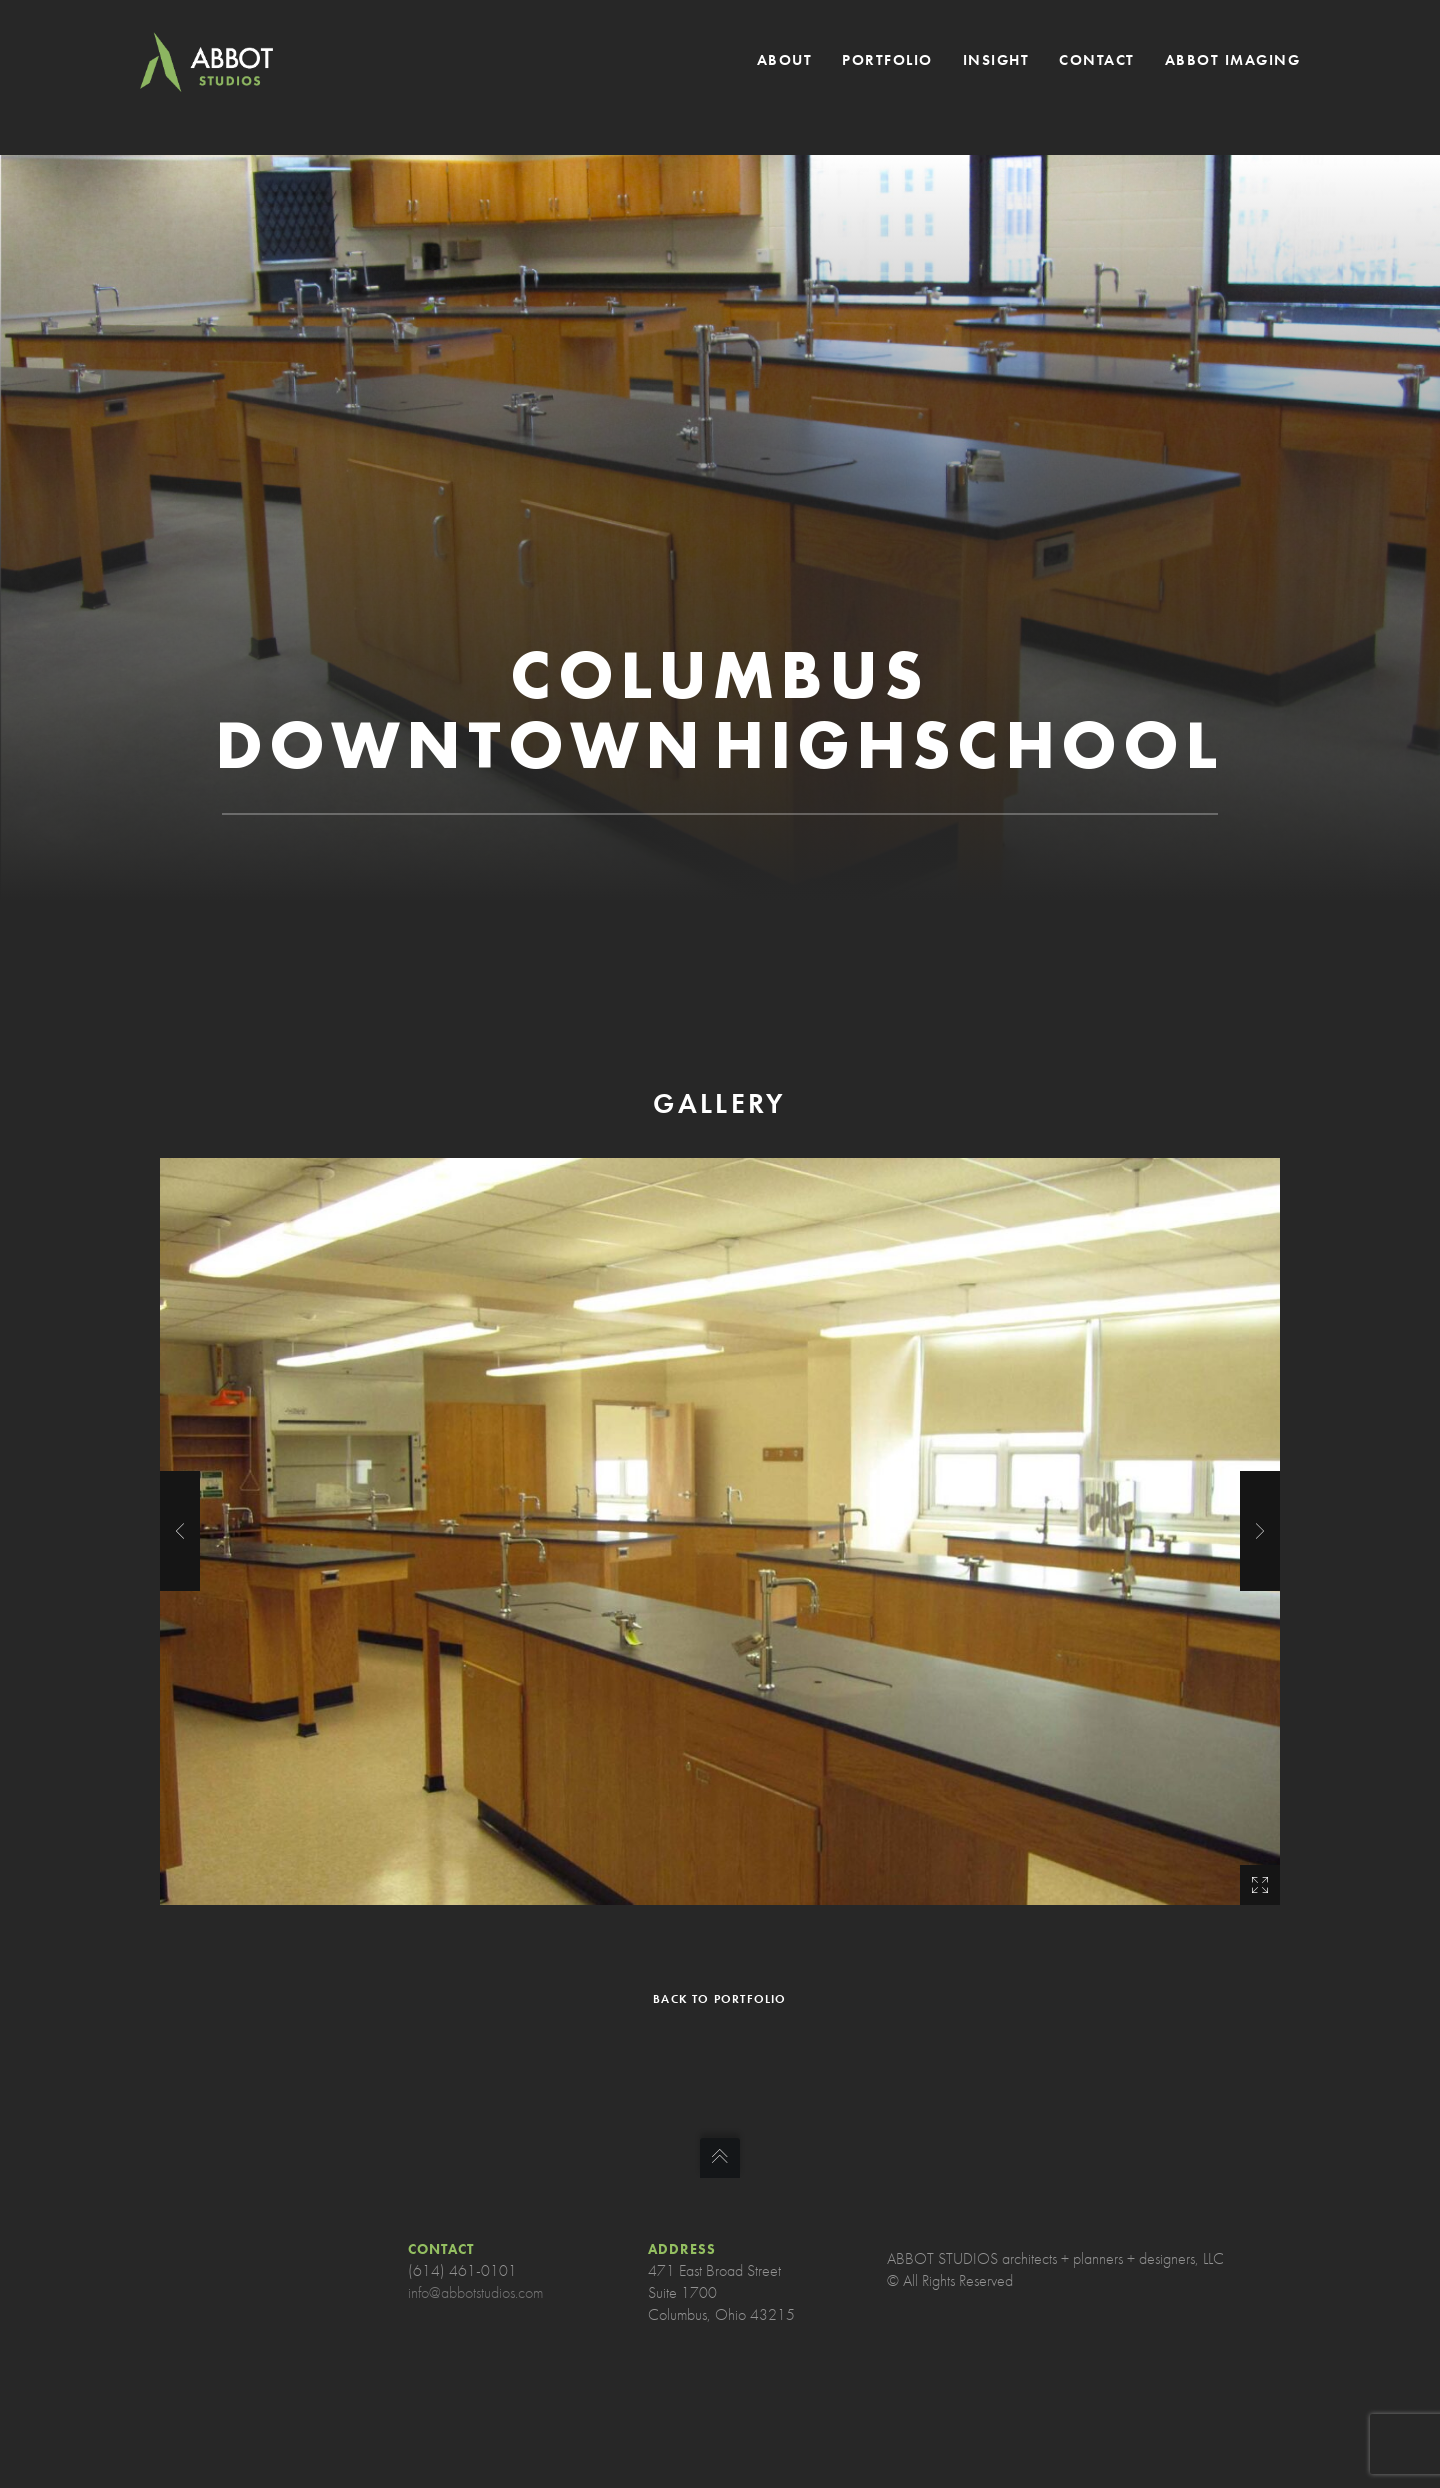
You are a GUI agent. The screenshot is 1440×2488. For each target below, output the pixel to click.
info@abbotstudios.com (475, 2292)
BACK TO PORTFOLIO (719, 1999)
